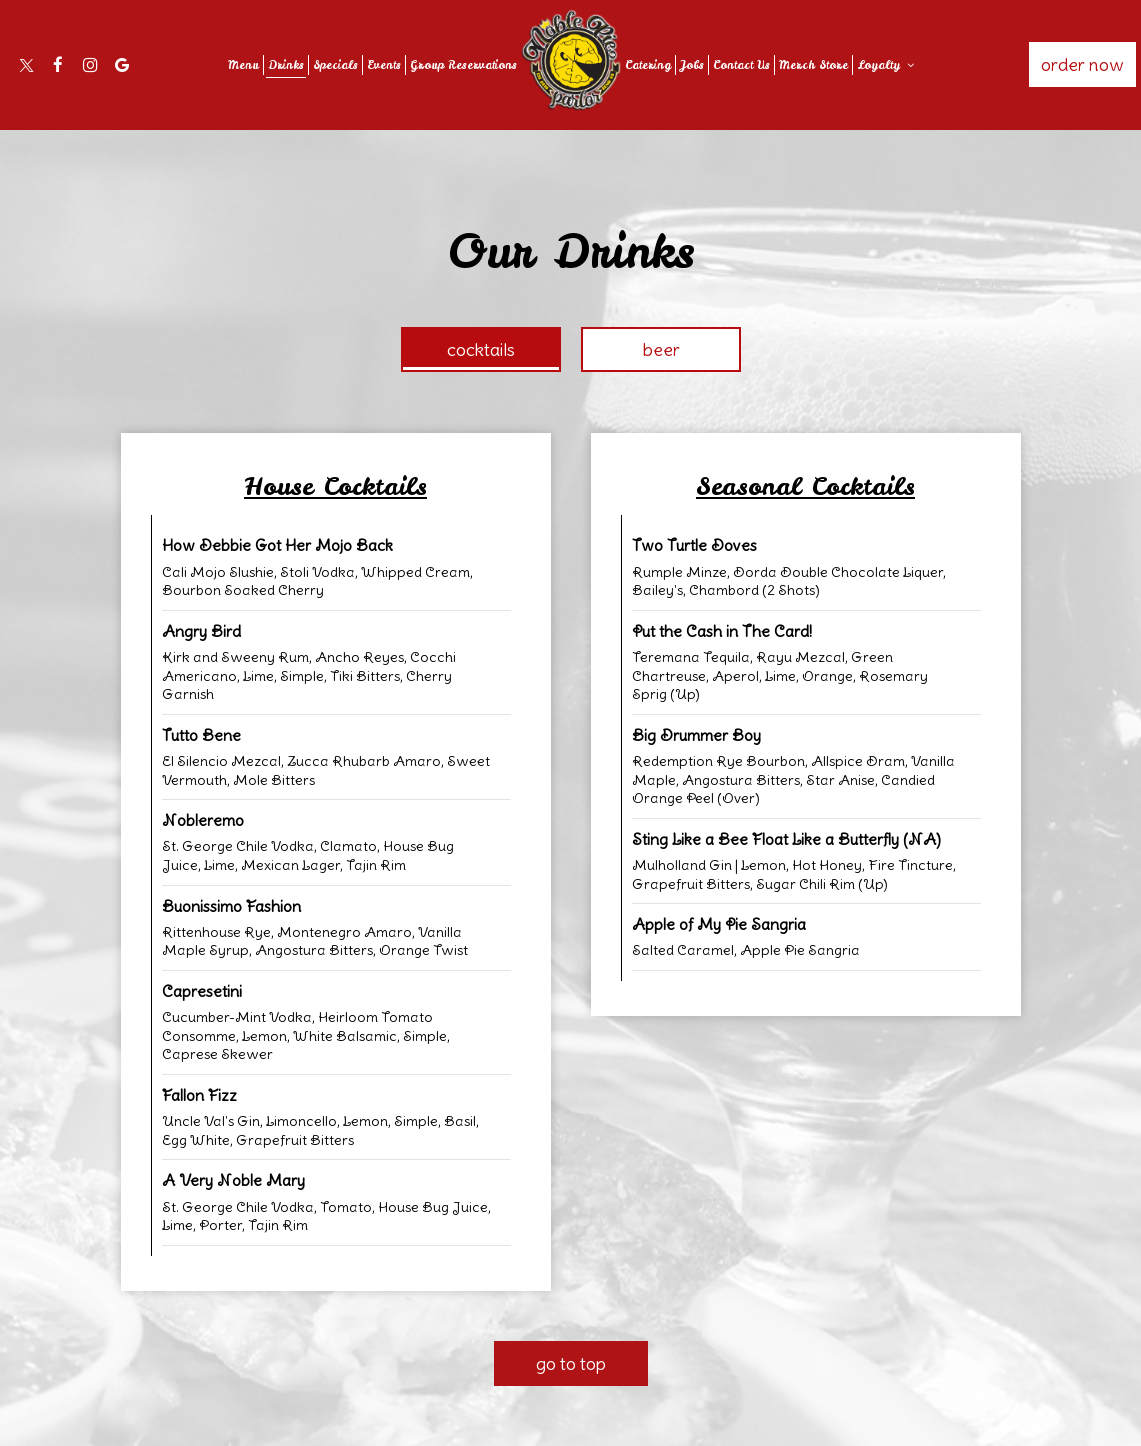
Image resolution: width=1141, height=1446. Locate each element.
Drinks (286, 65)
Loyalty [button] (885, 65)
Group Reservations (463, 65)
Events (384, 65)
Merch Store (813, 65)
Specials (335, 65)
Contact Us (741, 65)
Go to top (571, 1363)
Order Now (1082, 64)
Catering (648, 65)
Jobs (692, 65)
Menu (243, 65)
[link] (571, 60)
